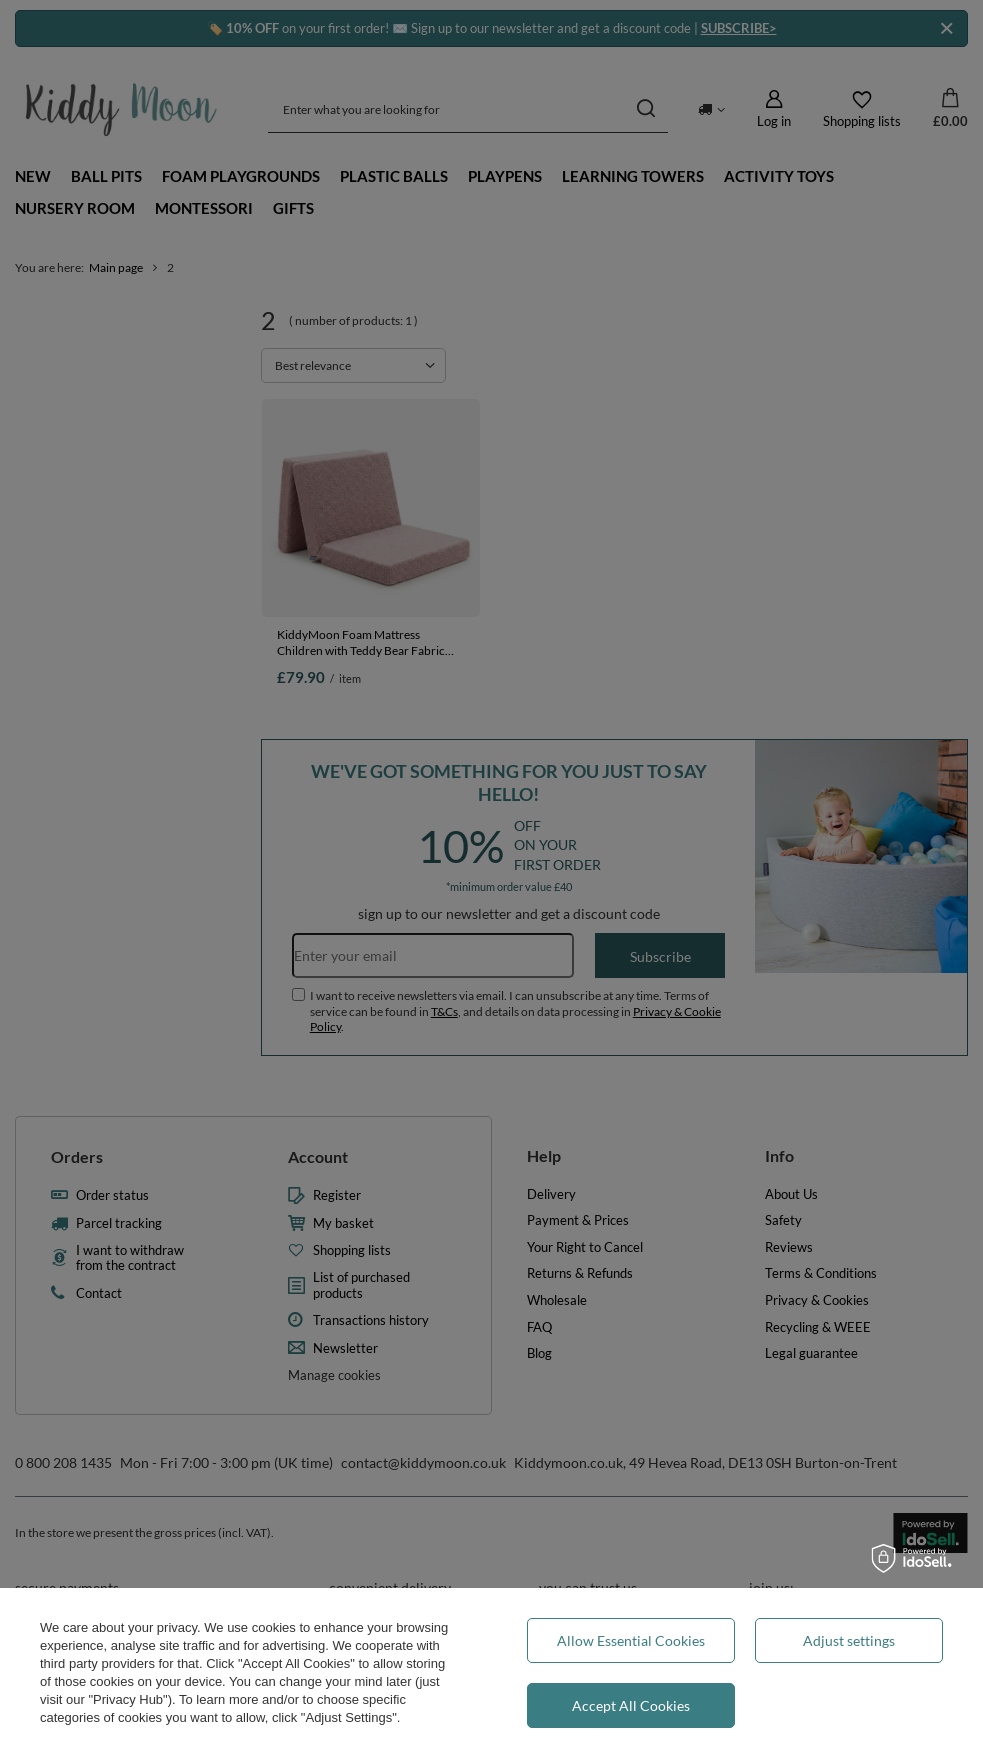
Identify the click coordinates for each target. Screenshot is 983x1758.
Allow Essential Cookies (631, 1640)
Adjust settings (849, 1640)
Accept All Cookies (631, 1705)
